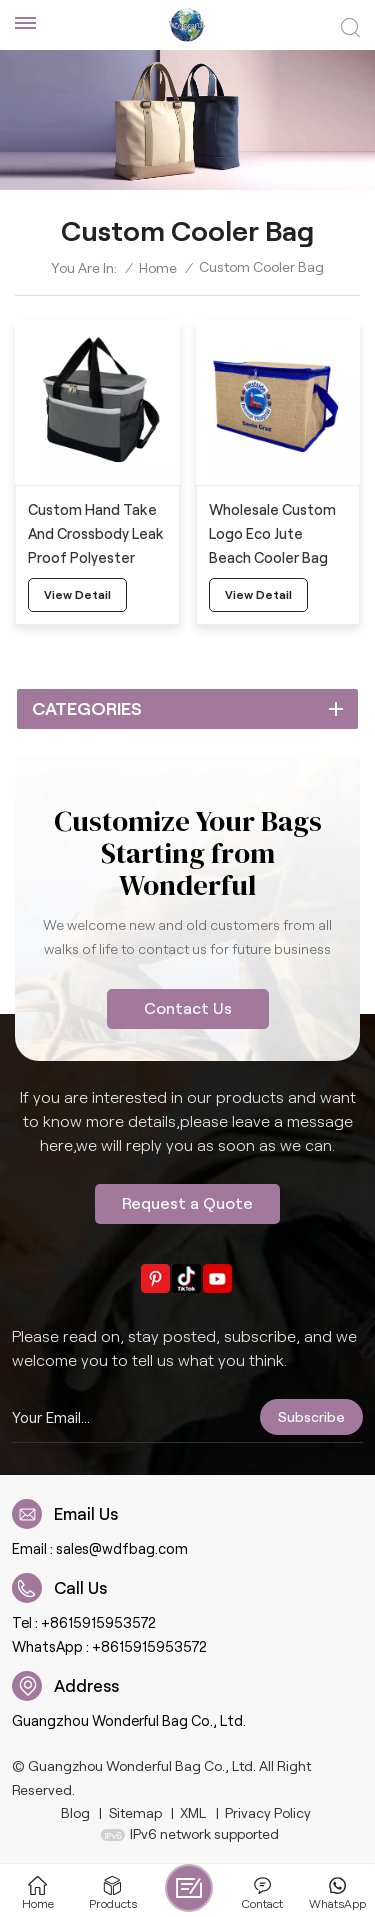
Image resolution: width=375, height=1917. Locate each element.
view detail (77, 594)
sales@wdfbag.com (122, 1549)
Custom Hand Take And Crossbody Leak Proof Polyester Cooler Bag (96, 536)
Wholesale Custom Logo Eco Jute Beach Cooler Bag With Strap (272, 536)
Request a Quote (187, 1203)
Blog (75, 1813)
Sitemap (135, 1813)
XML (193, 1813)
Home (158, 268)
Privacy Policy (268, 1813)
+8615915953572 (98, 1623)
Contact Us (188, 1008)
